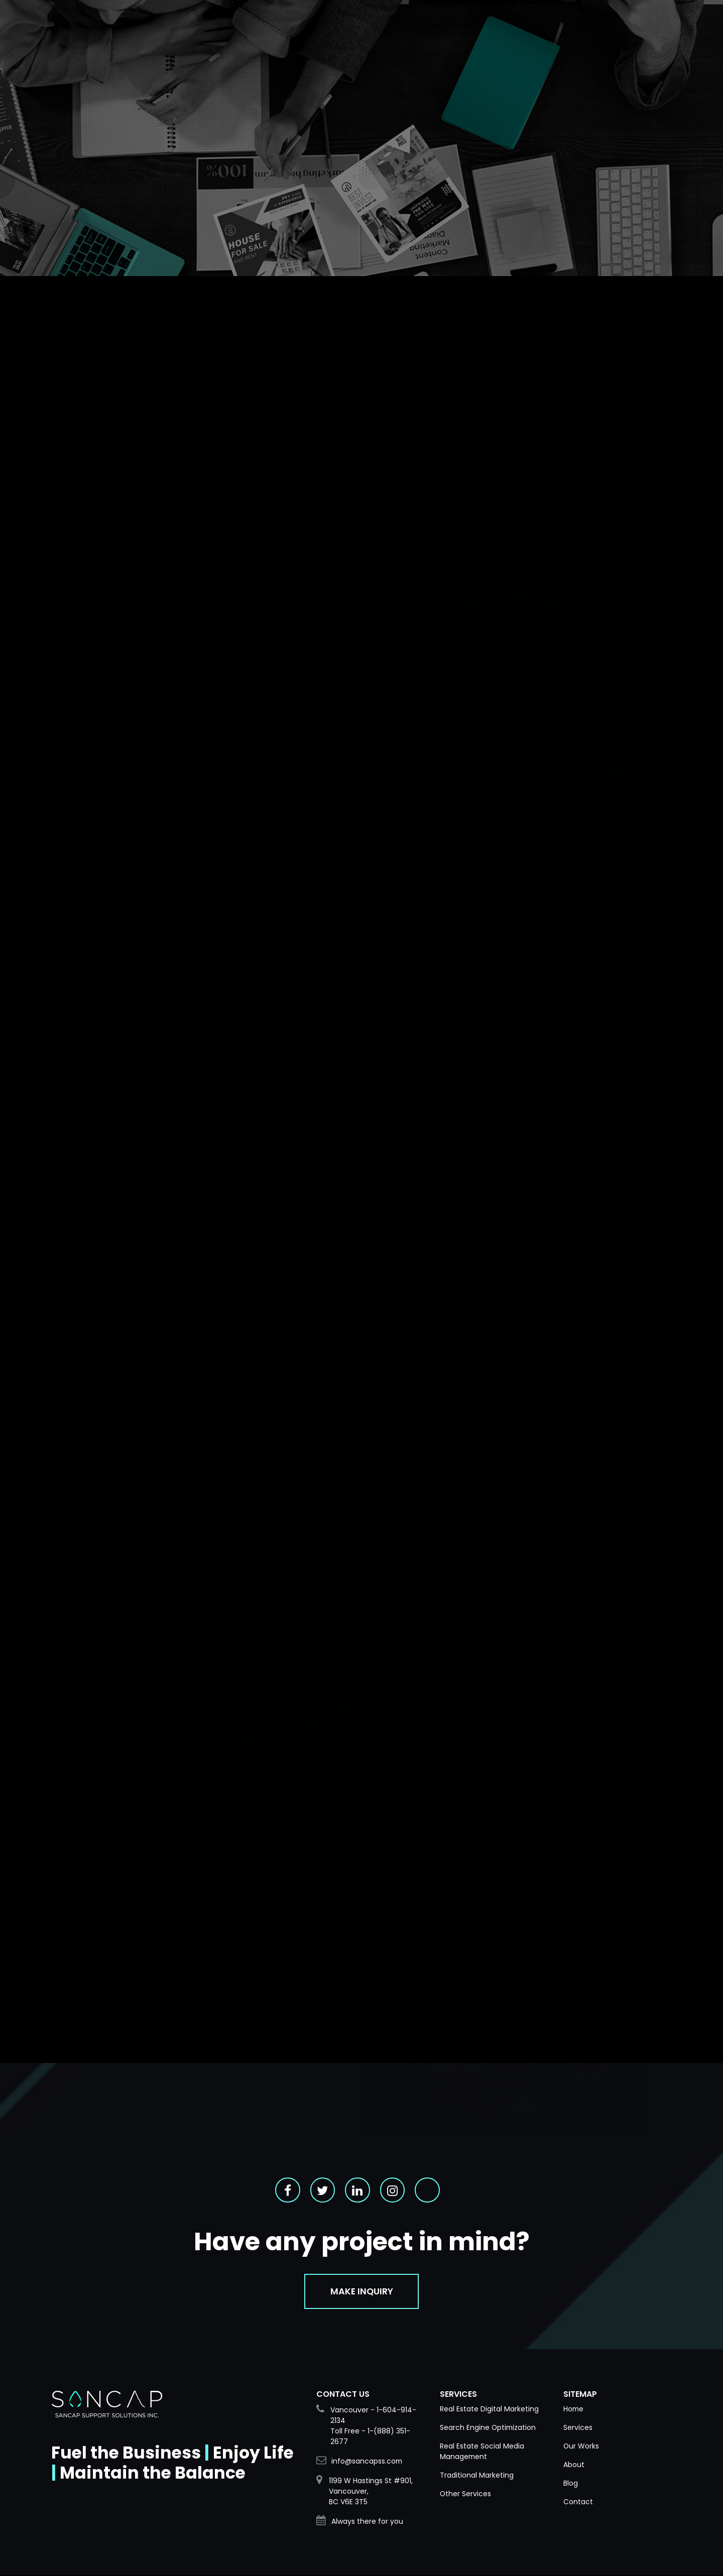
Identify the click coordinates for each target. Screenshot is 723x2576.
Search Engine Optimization (488, 2428)
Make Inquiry (362, 2292)
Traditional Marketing (477, 2476)
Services (577, 2428)
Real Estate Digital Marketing (489, 2410)
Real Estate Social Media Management (482, 2452)
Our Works (581, 2447)
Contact (578, 2503)
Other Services (466, 2495)
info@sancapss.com (367, 2462)
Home (573, 2410)
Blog (570, 2484)
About (573, 2466)
